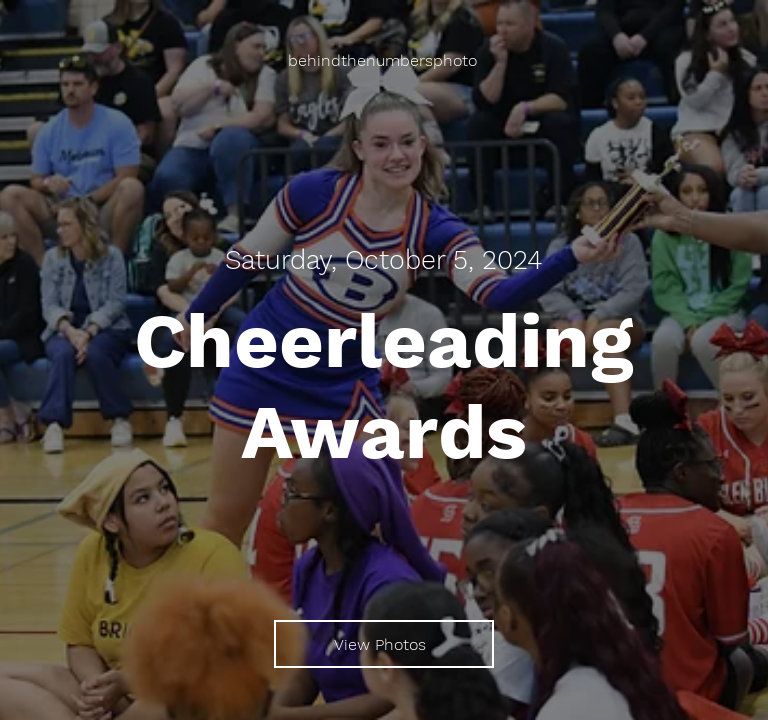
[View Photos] (384, 644)
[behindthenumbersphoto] (384, 60)
